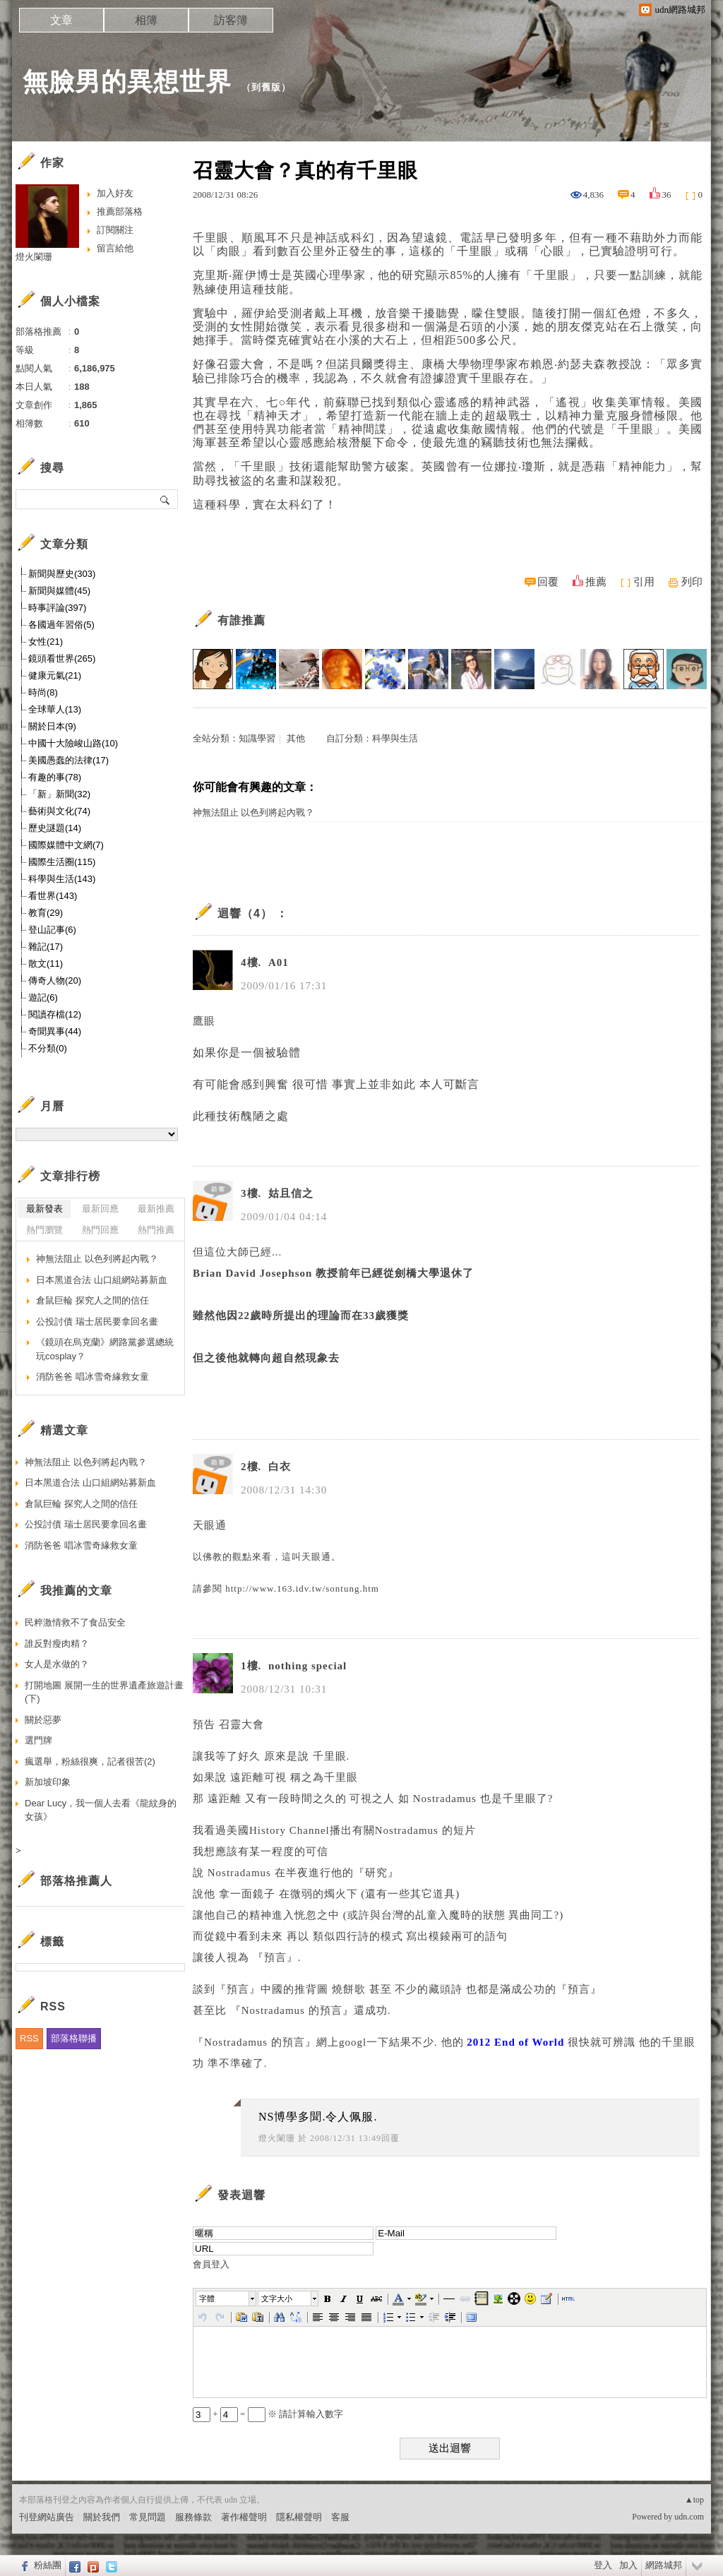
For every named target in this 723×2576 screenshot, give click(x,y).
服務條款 (193, 2517)
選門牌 (38, 1740)
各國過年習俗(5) (61, 624)
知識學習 (257, 738)
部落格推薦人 (76, 1881)
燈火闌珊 (276, 2138)
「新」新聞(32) (59, 794)
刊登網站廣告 (46, 2517)
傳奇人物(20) (54, 980)
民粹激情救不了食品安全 (75, 1622)
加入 (628, 2565)
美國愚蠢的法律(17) (68, 760)
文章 (61, 20)
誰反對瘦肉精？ (57, 1643)
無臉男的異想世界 (127, 81)
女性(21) (45, 641)
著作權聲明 (244, 2517)
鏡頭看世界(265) (61, 658)
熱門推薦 (156, 1229)
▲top (694, 2500)
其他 (296, 738)
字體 (207, 2298)
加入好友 (115, 193)
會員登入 (211, 2264)
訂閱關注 (115, 230)
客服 (340, 2517)
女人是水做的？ (57, 1664)
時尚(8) (43, 692)
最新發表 (44, 1208)
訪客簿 (231, 20)
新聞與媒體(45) (59, 590)
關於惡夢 (43, 1720)
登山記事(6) (52, 929)
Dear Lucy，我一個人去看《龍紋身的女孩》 (101, 1810)
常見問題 (147, 2517)
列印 (692, 582)
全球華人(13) (54, 709)
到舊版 (266, 87)
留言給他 (115, 248)
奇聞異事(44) (54, 1031)
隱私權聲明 (299, 2517)
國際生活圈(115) (61, 862)
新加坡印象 (48, 1782)
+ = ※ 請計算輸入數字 (268, 2414)
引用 (644, 582)
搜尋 (165, 499)
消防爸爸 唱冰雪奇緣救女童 (92, 1376)
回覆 (547, 582)
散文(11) (45, 963)
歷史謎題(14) (54, 828)
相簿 (146, 20)
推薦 (596, 582)
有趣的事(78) (54, 777)
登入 (603, 2565)
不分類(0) (47, 1048)
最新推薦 (156, 1208)
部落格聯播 (74, 2038)
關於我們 (101, 2517)
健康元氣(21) (54, 675)
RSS (29, 2038)
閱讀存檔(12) (54, 1014)
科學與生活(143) (61, 878)
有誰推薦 (241, 620)
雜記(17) (45, 946)
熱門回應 (100, 1229)
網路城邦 (663, 2565)
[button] (227, 2298)
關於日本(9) (52, 726)
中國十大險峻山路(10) (73, 743)
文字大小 (276, 2298)
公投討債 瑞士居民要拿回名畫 (97, 1321)
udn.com (689, 2517)
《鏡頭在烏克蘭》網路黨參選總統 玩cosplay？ (105, 1349)
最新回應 (100, 1208)
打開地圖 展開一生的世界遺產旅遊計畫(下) (104, 1692)
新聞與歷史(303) (61, 573)
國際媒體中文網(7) (66, 845)
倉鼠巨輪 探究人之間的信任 (92, 1300)
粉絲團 (47, 2565)
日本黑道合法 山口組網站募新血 (101, 1280)
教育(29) (45, 912)
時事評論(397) (57, 607)
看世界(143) (52, 895)
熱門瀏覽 (44, 1229)
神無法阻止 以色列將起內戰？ (253, 812)
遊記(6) (43, 997)
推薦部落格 (120, 211)
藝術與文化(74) (59, 811)
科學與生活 (395, 738)
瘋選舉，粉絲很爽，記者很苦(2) (90, 1761)
